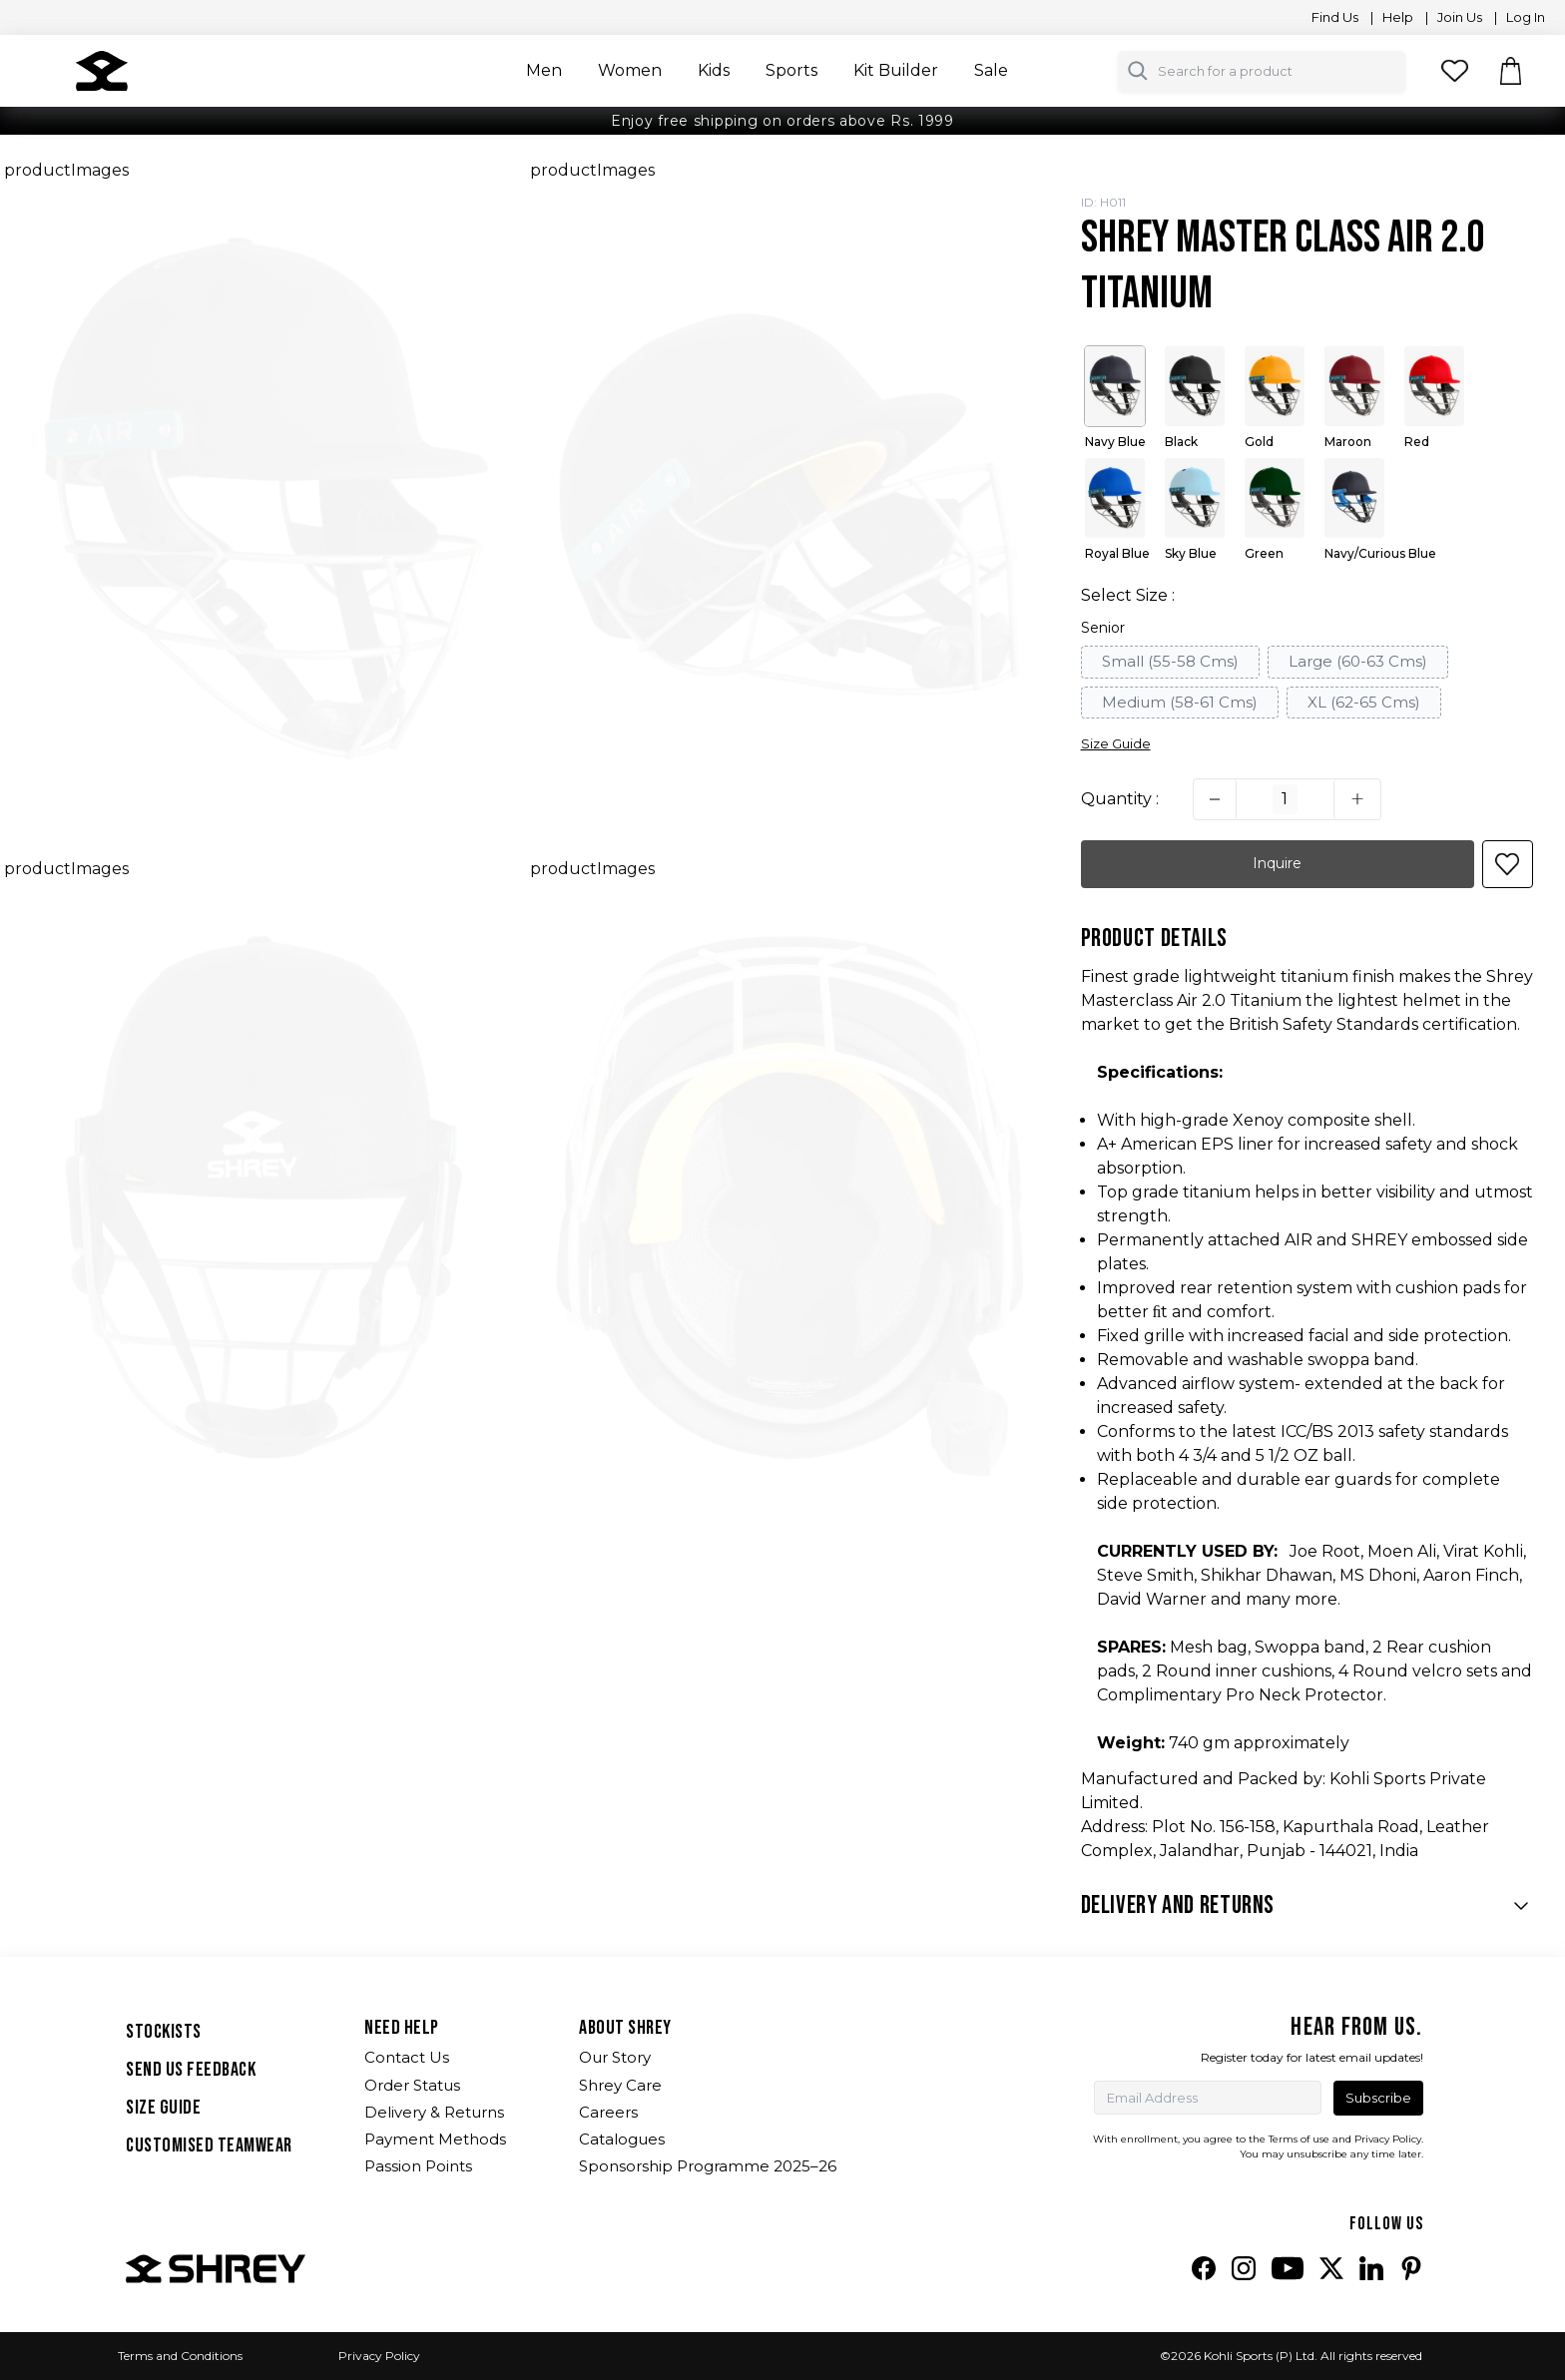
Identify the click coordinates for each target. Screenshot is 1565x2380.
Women (630, 70)
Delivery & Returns (434, 2112)
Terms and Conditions (180, 2355)
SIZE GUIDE (163, 2108)
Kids (714, 70)
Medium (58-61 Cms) (1180, 702)
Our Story (615, 2057)
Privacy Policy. (1388, 2139)
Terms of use (1299, 2139)
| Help (1391, 17)
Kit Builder (895, 70)
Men (544, 70)
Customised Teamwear (209, 2145)
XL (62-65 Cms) (1363, 702)
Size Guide (1116, 743)
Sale (991, 70)
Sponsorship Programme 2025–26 (707, 2165)
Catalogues (622, 2139)
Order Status (412, 2085)
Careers (608, 2112)
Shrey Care (620, 2085)
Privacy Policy (379, 2355)
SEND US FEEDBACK (191, 2070)
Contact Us (406, 2057)
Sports (791, 70)
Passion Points (418, 2165)
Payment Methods (435, 2139)
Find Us (1331, 17)
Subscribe (1378, 2098)
